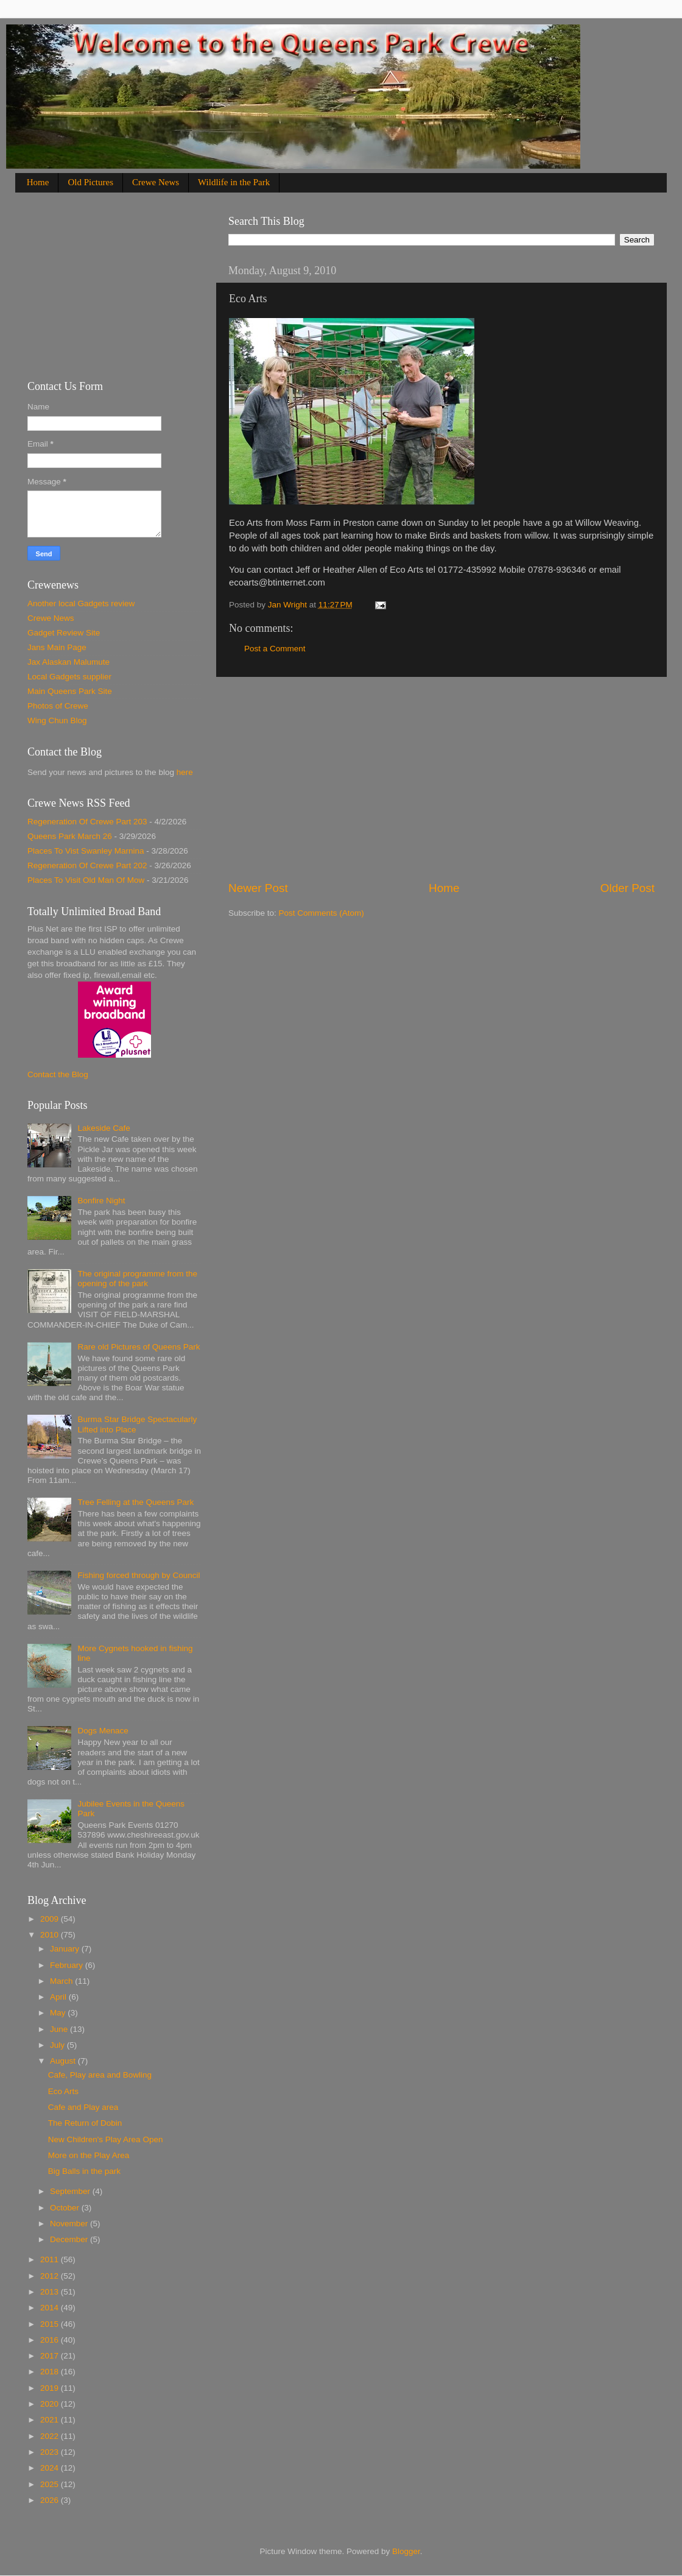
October (66, 2207)
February (67, 1965)
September (71, 2191)
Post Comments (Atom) (321, 913)
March (62, 1981)
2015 (50, 2324)
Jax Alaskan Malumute (68, 662)
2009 (50, 1918)
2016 (50, 2339)
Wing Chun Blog (57, 720)
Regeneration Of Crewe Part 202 (87, 865)
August (64, 2060)
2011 (50, 2259)
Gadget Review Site (63, 632)
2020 (50, 2403)
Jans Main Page (56, 647)
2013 (50, 2291)
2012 (50, 2276)
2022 (50, 2436)
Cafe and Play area (83, 2107)
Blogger (406, 2551)
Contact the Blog (57, 1074)
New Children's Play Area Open (105, 2139)
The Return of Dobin (85, 2123)
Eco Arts (63, 2091)
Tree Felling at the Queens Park (135, 1502)
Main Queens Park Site (69, 691)
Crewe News (155, 182)
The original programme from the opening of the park (137, 1278)
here (185, 772)
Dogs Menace (102, 1730)
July (58, 2045)
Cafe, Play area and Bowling (100, 2074)
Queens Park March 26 (69, 836)
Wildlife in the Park (234, 182)
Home (38, 182)
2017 (50, 2355)
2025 (50, 2484)
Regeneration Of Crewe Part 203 (87, 821)
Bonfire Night (101, 1200)
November (70, 2223)
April (59, 1996)
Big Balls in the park (84, 2171)
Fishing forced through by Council (138, 1575)
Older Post (627, 888)
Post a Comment (275, 648)
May (59, 2012)
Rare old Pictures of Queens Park (138, 1346)
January (66, 1948)
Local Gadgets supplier (69, 676)
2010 (50, 1934)
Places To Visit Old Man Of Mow (85, 880)
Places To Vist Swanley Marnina (85, 850)
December (70, 2239)
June (60, 2029)
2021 (50, 2419)
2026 (50, 2500)
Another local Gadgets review (81, 603)
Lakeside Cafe (103, 1128)
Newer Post (258, 888)
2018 (50, 2371)
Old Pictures (90, 182)
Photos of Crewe (57, 705)
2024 (50, 2467)
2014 (50, 2307)
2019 (50, 2388)
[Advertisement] (441, 778)
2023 (50, 2452)
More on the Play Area (89, 2155)
